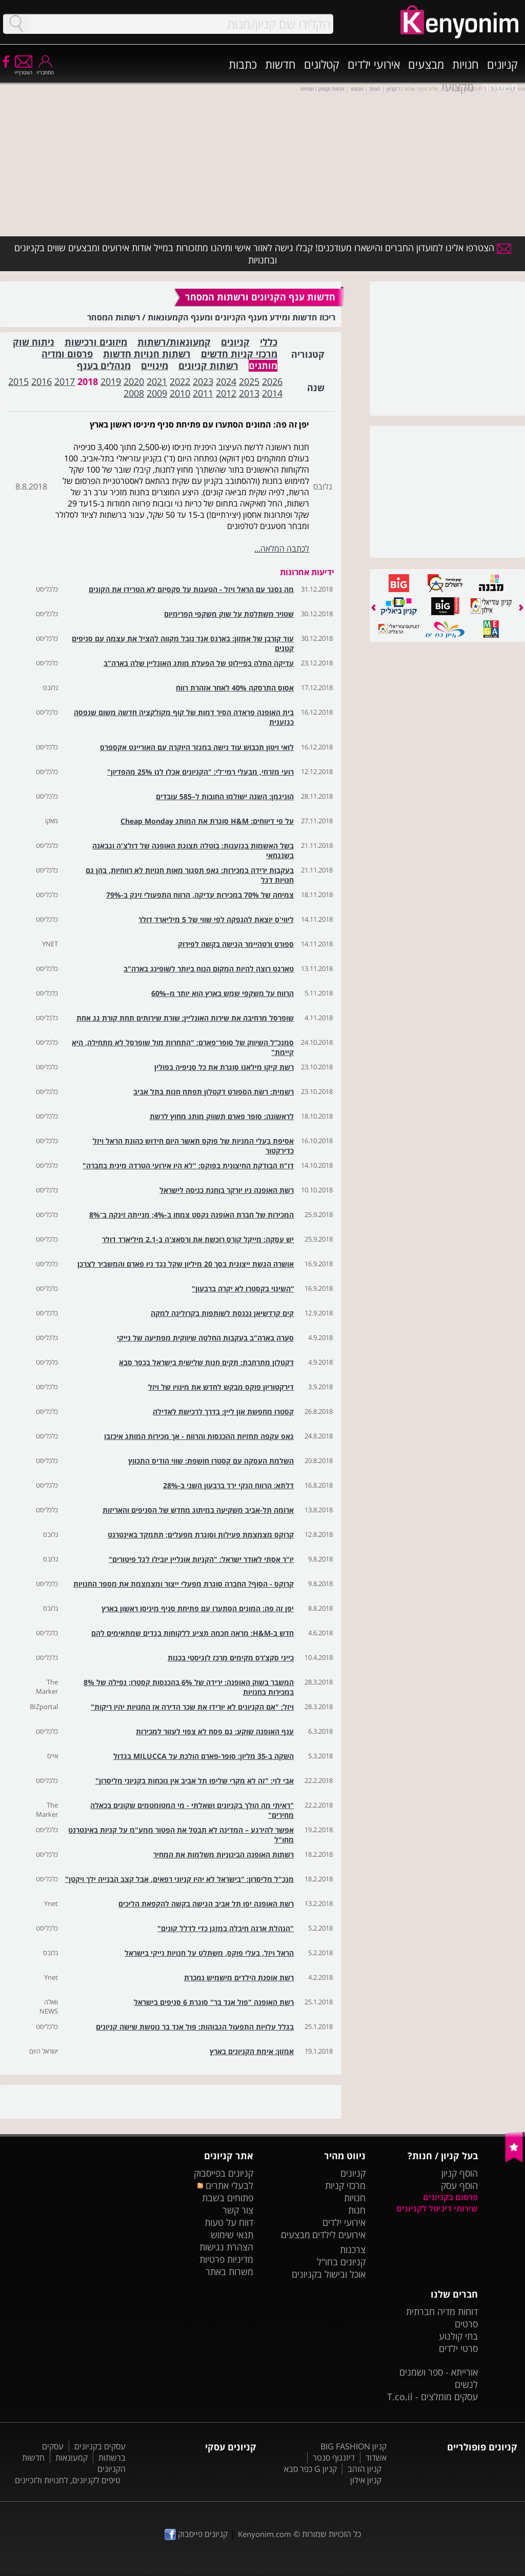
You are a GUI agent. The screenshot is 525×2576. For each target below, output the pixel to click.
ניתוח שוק (33, 342)
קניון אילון (365, 2480)
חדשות (280, 64)
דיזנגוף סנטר (334, 2457)
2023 (203, 381)
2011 (203, 393)
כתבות (243, 64)
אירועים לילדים (339, 2234)
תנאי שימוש (232, 2234)
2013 (249, 393)
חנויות (465, 64)
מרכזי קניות (345, 2185)
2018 (87, 381)
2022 (180, 381)
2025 (249, 381)
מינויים (154, 366)
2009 (157, 393)
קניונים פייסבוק (196, 2534)
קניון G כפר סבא (310, 2468)
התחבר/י (45, 69)
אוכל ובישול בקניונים (329, 2274)
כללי (268, 342)
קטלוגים (321, 64)
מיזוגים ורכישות (96, 342)
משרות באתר (229, 2271)
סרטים (466, 2324)
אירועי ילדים (374, 64)
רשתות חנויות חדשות (147, 354)
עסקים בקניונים (100, 2446)
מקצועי (458, 86)
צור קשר (238, 2210)
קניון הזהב (364, 2468)
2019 (110, 381)
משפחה (500, 86)
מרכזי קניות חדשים (239, 354)
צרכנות (353, 2249)
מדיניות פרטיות (226, 2259)
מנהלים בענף (104, 366)
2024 (226, 381)
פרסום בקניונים (450, 2197)
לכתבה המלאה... (281, 548)
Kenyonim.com (264, 2534)
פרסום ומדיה (67, 354)
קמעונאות (71, 2457)
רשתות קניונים (208, 366)
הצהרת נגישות (226, 2247)
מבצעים (426, 64)
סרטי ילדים (458, 2348)
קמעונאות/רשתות (174, 342)
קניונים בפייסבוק (223, 2173)
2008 (134, 393)
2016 (41, 381)
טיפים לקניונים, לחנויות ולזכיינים (67, 2480)
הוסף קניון (459, 2173)
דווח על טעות (229, 2222)
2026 (272, 381)
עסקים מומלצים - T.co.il (432, 2396)
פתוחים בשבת (227, 2198)
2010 (180, 393)
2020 (134, 381)
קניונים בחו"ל (341, 2262)
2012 (226, 393)
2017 (64, 381)
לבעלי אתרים (225, 2185)
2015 (18, 381)
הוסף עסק (459, 2185)
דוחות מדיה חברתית (442, 2311)
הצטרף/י (23, 69)
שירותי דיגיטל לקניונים (437, 2208)
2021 (157, 381)
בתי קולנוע (458, 2336)
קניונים (502, 64)
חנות (357, 2210)
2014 (272, 393)
